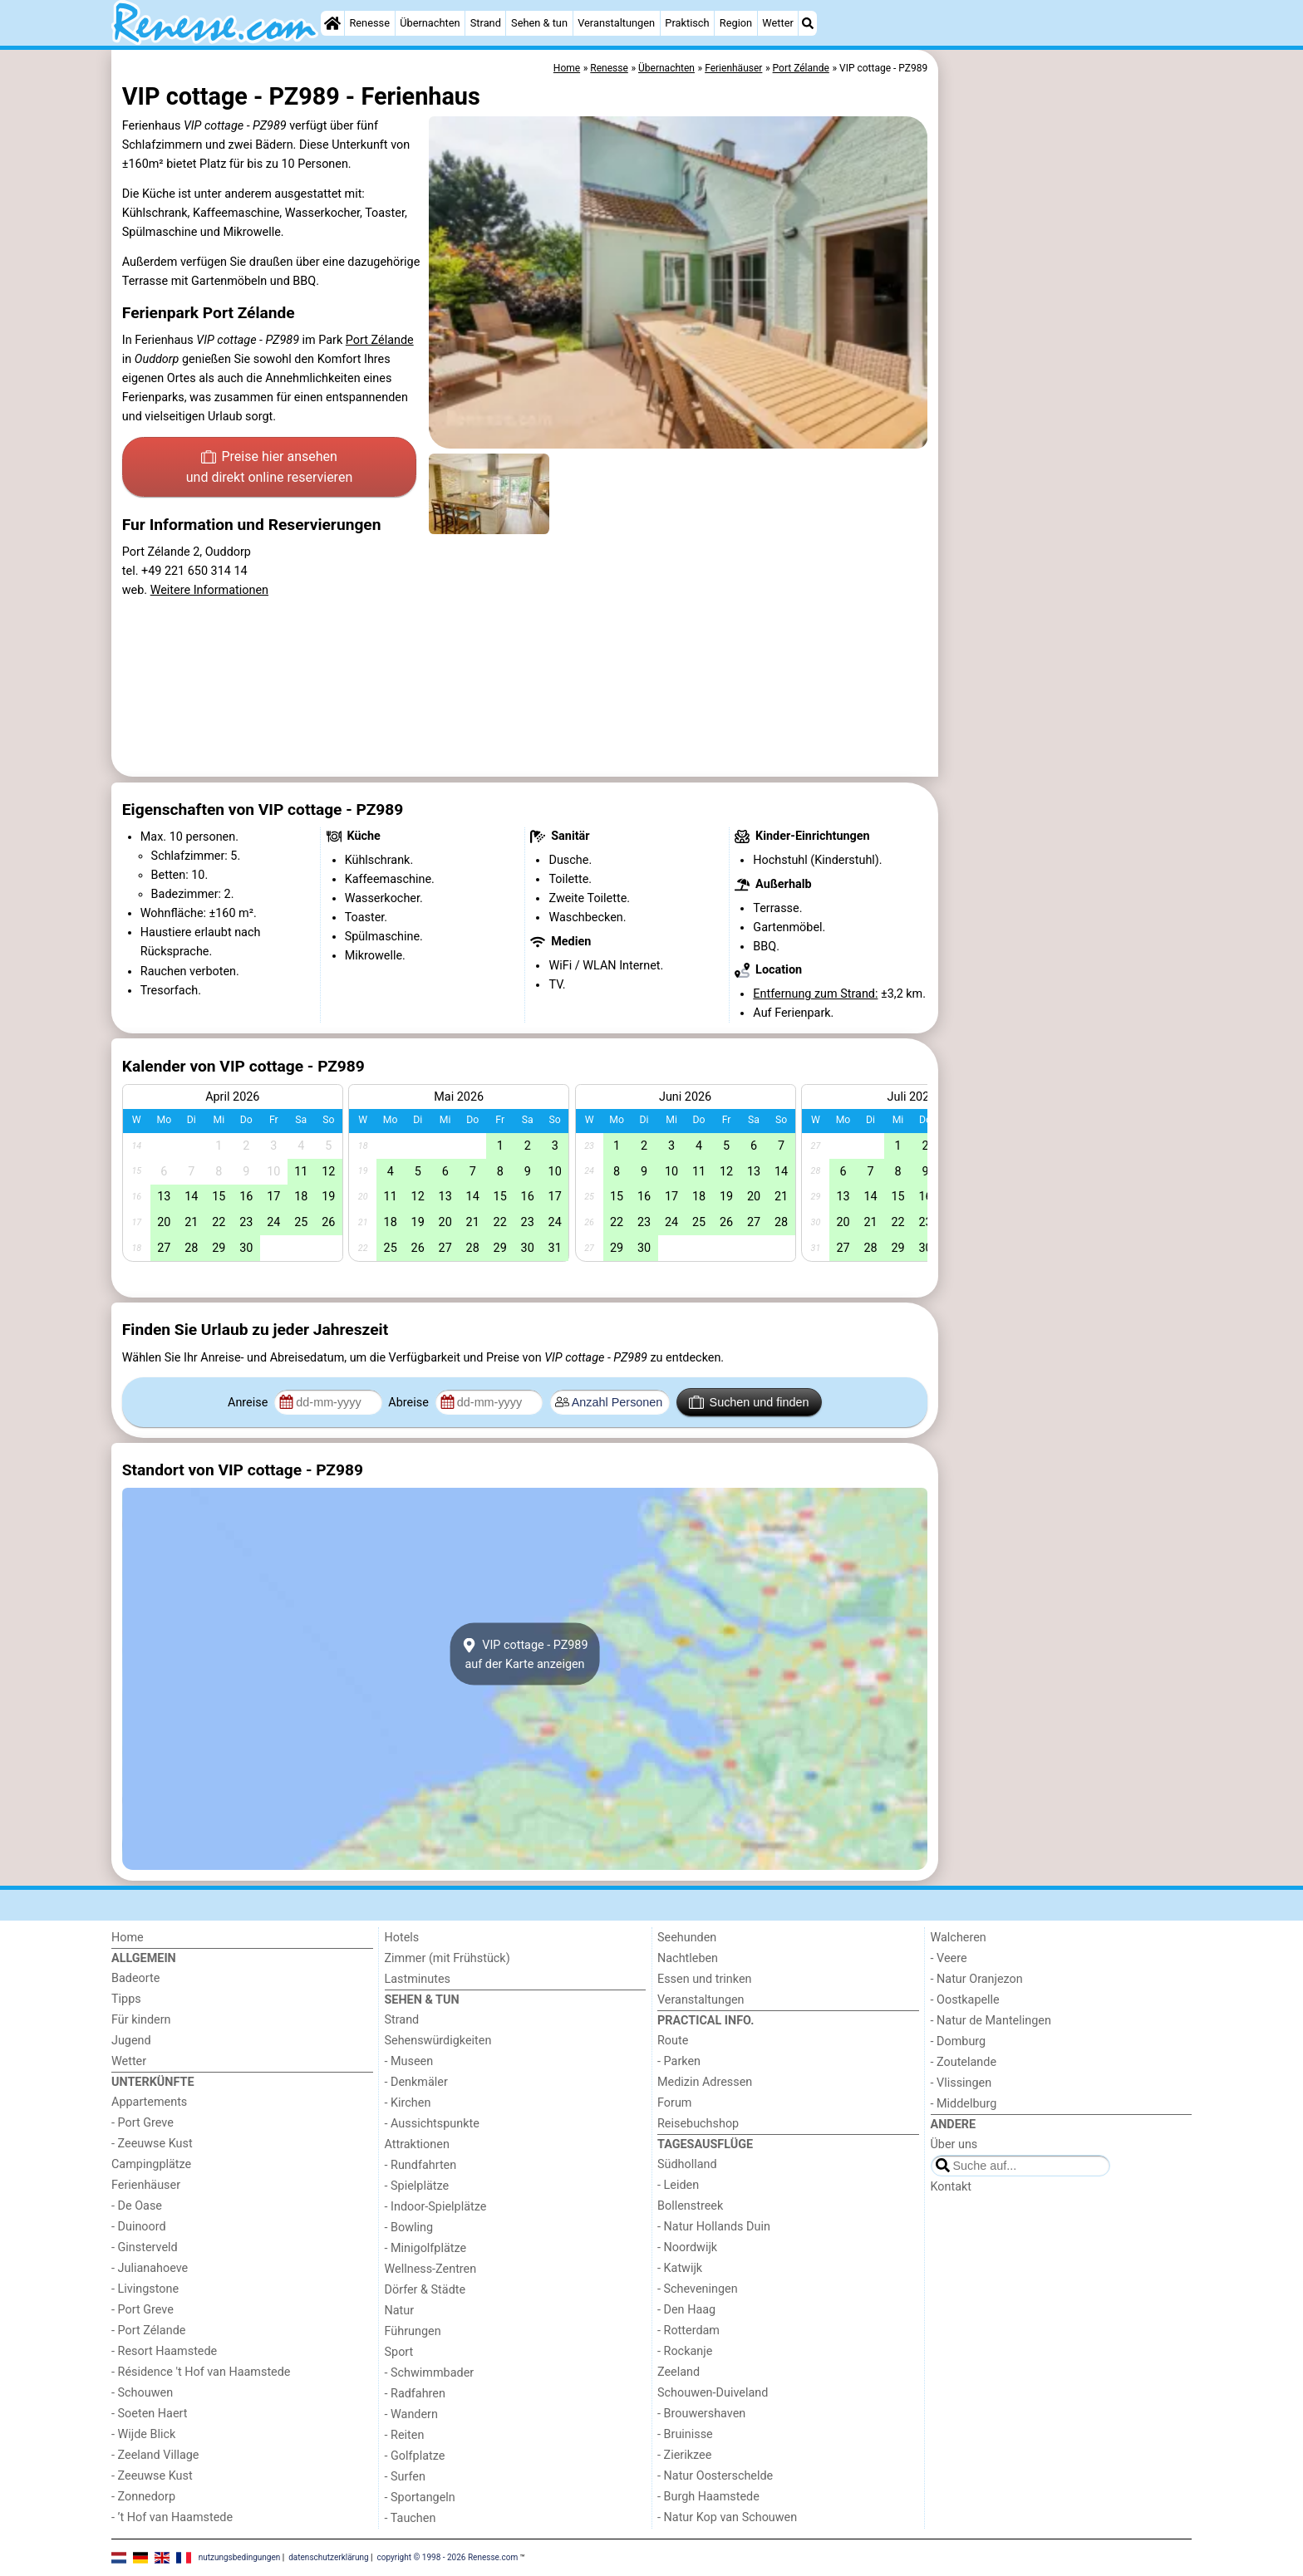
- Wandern (411, 2414)
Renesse (369, 23)
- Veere (949, 1958)
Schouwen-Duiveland (712, 2393)
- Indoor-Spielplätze (436, 2207)
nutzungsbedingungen (240, 2557)
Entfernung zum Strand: (815, 994)
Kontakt (951, 2187)
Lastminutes (417, 1979)
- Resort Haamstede (164, 2351)
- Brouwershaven (701, 2414)
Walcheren (958, 1938)
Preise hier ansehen (269, 468)
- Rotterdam (688, 2330)
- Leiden (678, 2185)
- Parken (679, 2061)
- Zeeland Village (155, 2455)
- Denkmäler (416, 2082)
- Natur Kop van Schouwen (727, 2517)
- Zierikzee (684, 2455)
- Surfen (405, 2477)
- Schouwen (142, 2393)
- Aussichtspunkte (432, 2124)
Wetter (777, 23)
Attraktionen (417, 2144)
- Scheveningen (697, 2289)
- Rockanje (684, 2351)
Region (736, 23)
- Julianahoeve (149, 2268)
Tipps (126, 1999)
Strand (485, 23)
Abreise (409, 1403)
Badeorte (135, 1978)
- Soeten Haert (149, 2414)
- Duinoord (138, 2227)
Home (127, 1938)
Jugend (131, 2041)
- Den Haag (686, 2310)
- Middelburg (964, 2104)
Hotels (402, 1938)
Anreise (249, 1403)
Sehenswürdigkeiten (438, 2041)
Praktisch (687, 23)
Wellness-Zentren (431, 2269)
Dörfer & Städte (425, 2290)
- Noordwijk (687, 2247)
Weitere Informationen (209, 590)
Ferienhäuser (145, 2185)
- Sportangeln (420, 2497)
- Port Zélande (148, 2330)
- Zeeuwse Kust (152, 2144)
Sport (399, 2352)
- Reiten (405, 2435)
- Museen (409, 2061)
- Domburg (958, 2041)
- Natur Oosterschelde (715, 2476)
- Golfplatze (415, 2456)
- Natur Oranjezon (977, 1979)
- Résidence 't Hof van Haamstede (201, 2372)
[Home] (332, 23)
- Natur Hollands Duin (713, 2227)
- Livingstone (145, 2289)
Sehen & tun (539, 23)
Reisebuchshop (698, 2124)
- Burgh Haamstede (708, 2497)
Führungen (413, 2331)
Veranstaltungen (616, 23)
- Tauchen (410, 2518)
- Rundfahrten (421, 2165)
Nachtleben (687, 1958)
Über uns (954, 2144)
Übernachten (430, 23)
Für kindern (141, 2020)
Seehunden (686, 1938)
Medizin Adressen (704, 2082)
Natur (400, 2311)
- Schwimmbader (429, 2373)
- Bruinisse (685, 2434)
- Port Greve (142, 2123)
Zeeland (678, 2372)
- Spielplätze (417, 2186)
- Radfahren (415, 2394)
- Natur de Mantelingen (991, 2021)
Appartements (149, 2102)
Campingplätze (151, 2164)
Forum (674, 2103)
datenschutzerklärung (328, 2557)
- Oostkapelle (965, 2000)
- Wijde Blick (143, 2434)
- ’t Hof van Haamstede (172, 2517)
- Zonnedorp (143, 2497)
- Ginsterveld (144, 2247)
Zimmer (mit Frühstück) (447, 1958)
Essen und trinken (704, 1979)
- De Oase (136, 2206)
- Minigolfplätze (426, 2248)
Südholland (687, 2164)
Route (672, 2041)
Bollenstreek (690, 2206)
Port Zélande (380, 340)
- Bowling (409, 2227)
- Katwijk (679, 2268)
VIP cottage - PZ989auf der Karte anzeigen (524, 1654)
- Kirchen (408, 2103)
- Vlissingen (961, 2083)
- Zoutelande (964, 2062)
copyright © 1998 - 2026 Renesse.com (448, 2557)
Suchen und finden (749, 1402)
